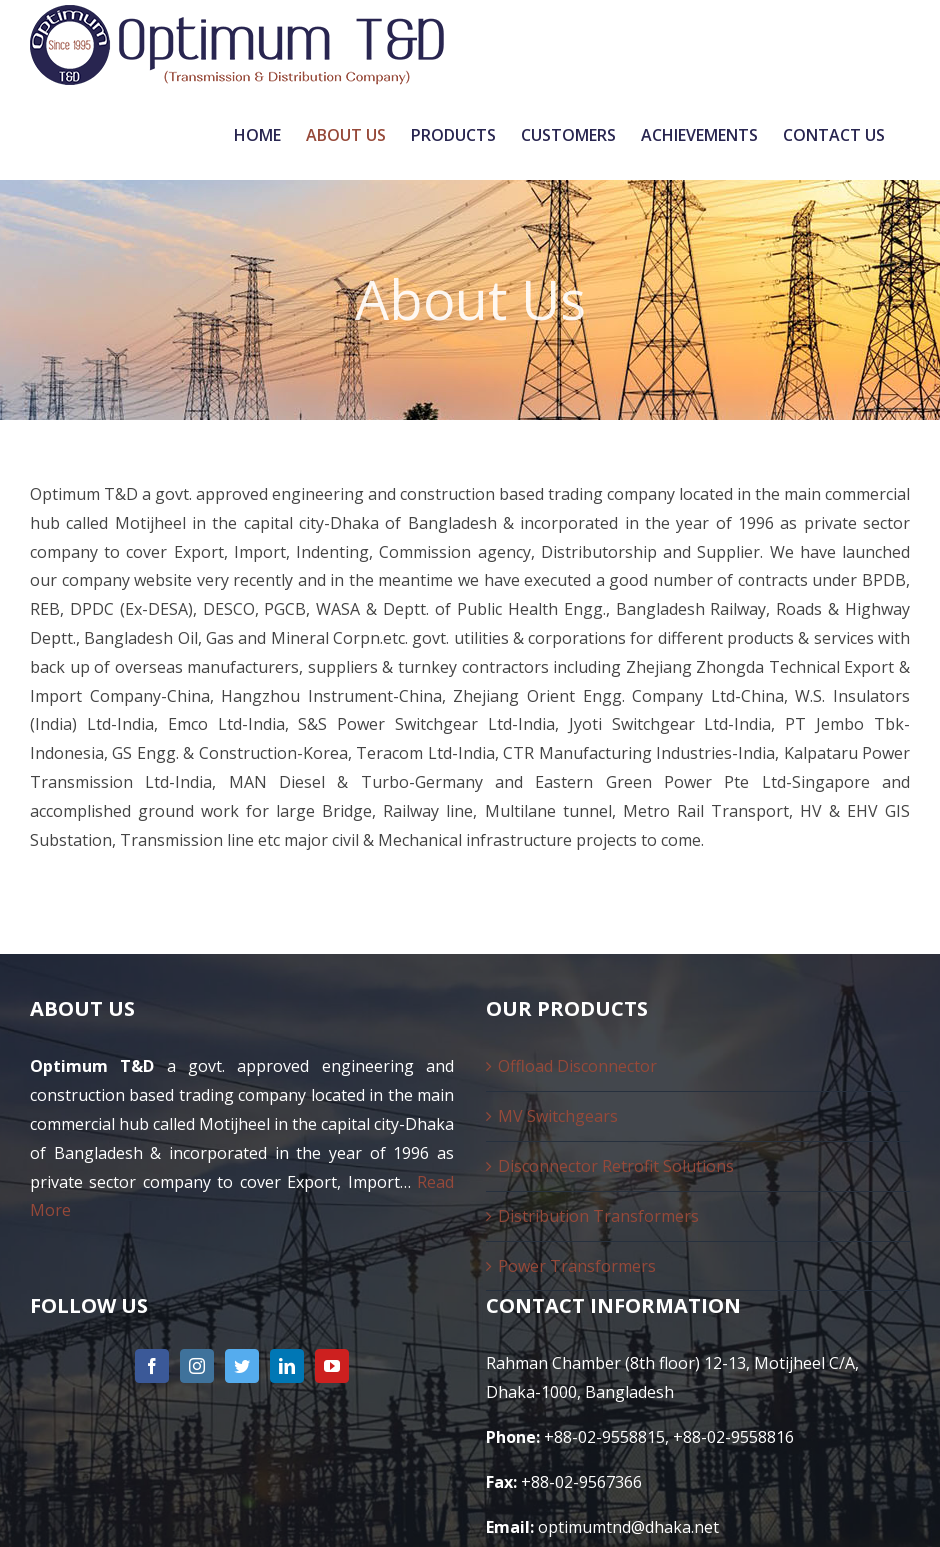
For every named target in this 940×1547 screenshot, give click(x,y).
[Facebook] (152, 1366)
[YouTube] (332, 1366)
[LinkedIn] (287, 1366)
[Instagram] (197, 1366)
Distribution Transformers (598, 1216)
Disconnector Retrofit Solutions (616, 1166)
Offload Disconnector (577, 1066)
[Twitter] (242, 1366)
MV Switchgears (558, 1116)
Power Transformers (577, 1266)
